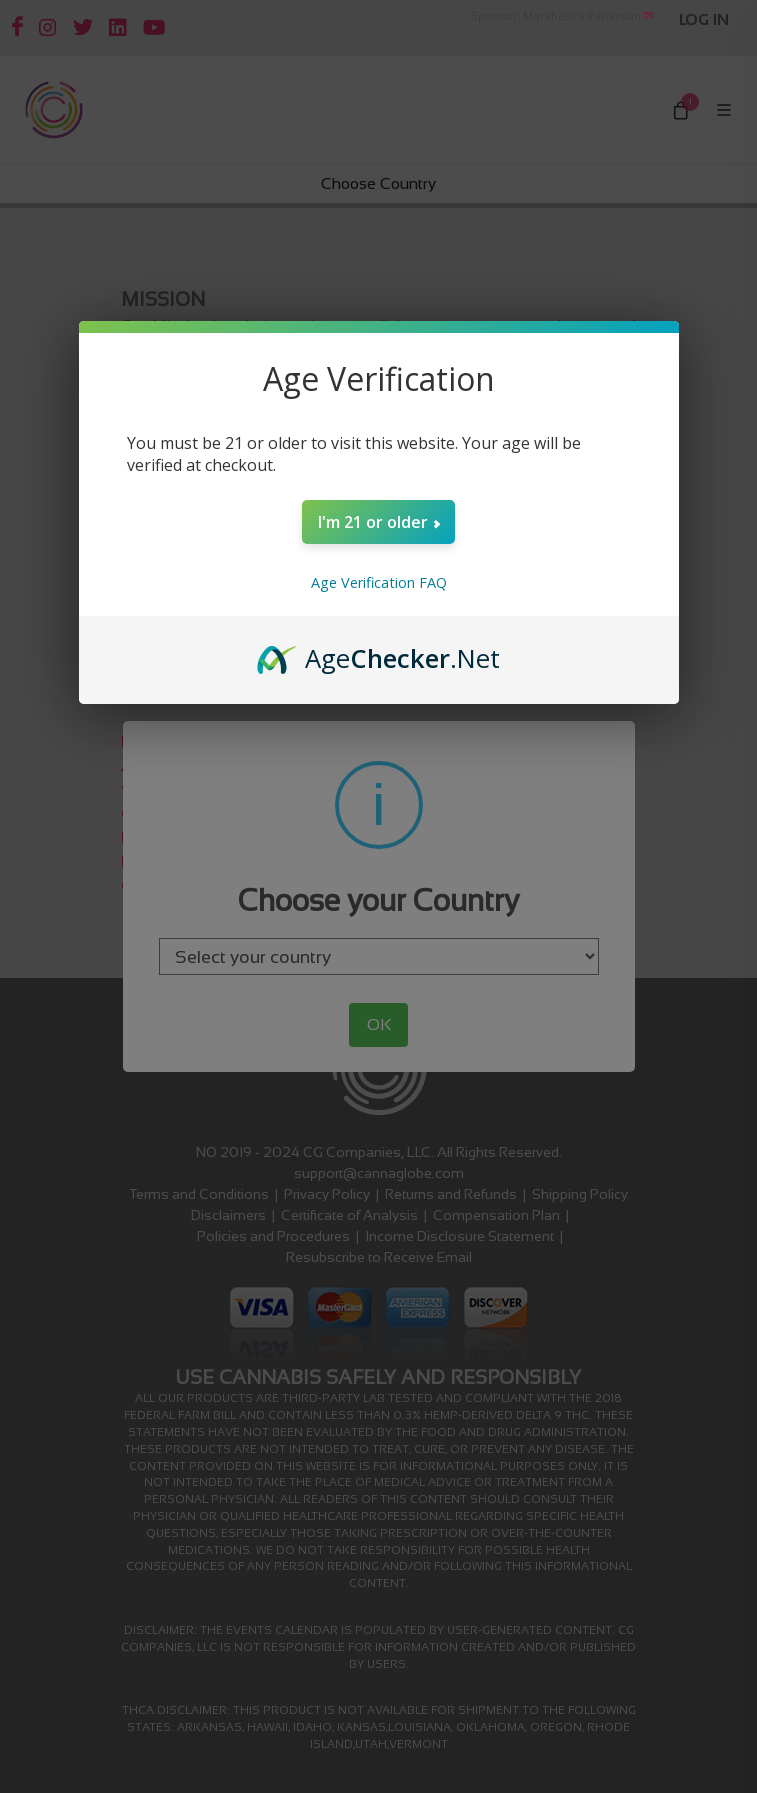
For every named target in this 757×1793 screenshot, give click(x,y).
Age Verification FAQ (379, 582)
